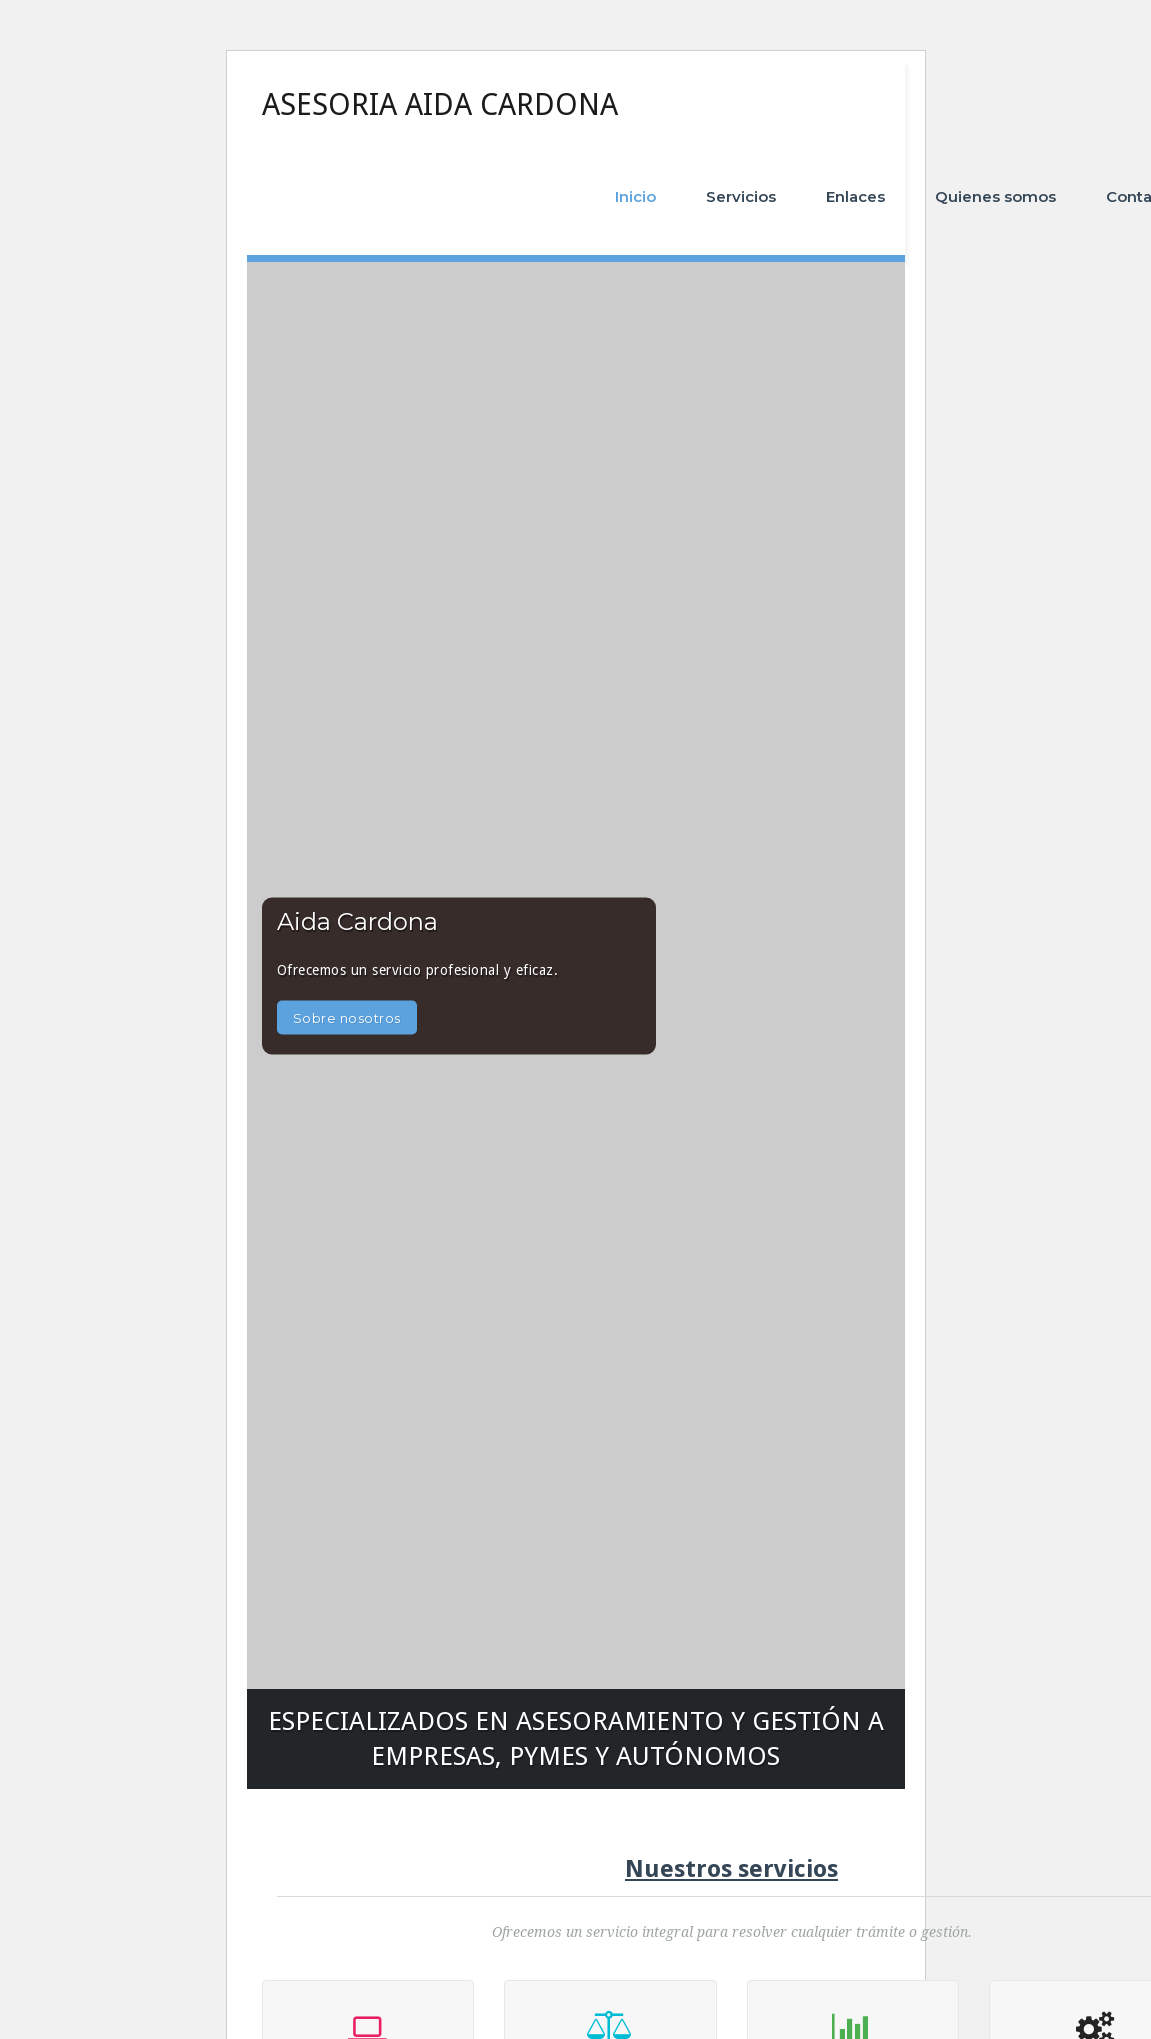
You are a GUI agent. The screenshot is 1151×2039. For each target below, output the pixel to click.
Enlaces (855, 196)
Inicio (635, 196)
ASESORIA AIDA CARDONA (440, 104)
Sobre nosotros (347, 1017)
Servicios (741, 196)
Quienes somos (995, 196)
